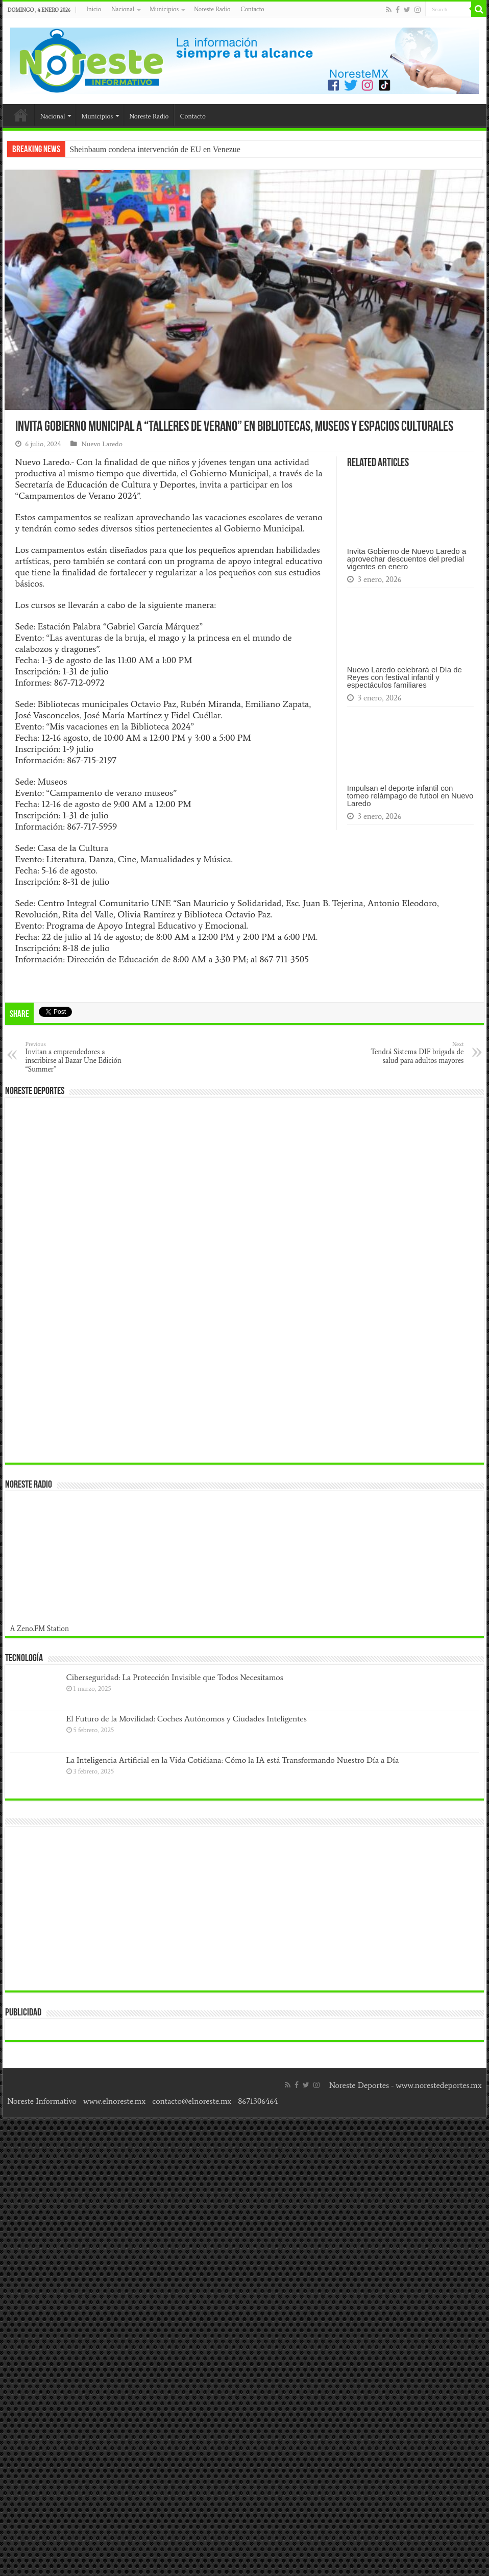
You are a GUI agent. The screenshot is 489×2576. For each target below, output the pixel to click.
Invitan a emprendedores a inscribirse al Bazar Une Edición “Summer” (78, 1057)
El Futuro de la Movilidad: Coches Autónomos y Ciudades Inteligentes (186, 1718)
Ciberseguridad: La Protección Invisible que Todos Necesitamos (174, 1677)
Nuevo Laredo (102, 444)
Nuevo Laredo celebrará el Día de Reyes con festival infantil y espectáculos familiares (404, 677)
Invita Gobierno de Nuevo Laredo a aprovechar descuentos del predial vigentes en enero (407, 559)
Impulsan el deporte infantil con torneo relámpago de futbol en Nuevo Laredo (410, 796)
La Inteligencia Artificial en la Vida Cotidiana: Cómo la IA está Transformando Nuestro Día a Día (232, 1760)
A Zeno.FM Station (39, 1628)
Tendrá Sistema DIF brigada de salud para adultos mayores (411, 1052)
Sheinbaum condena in (106, 149)
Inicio (93, 9)
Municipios (164, 9)
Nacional (122, 9)
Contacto (252, 9)
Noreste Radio (212, 9)
